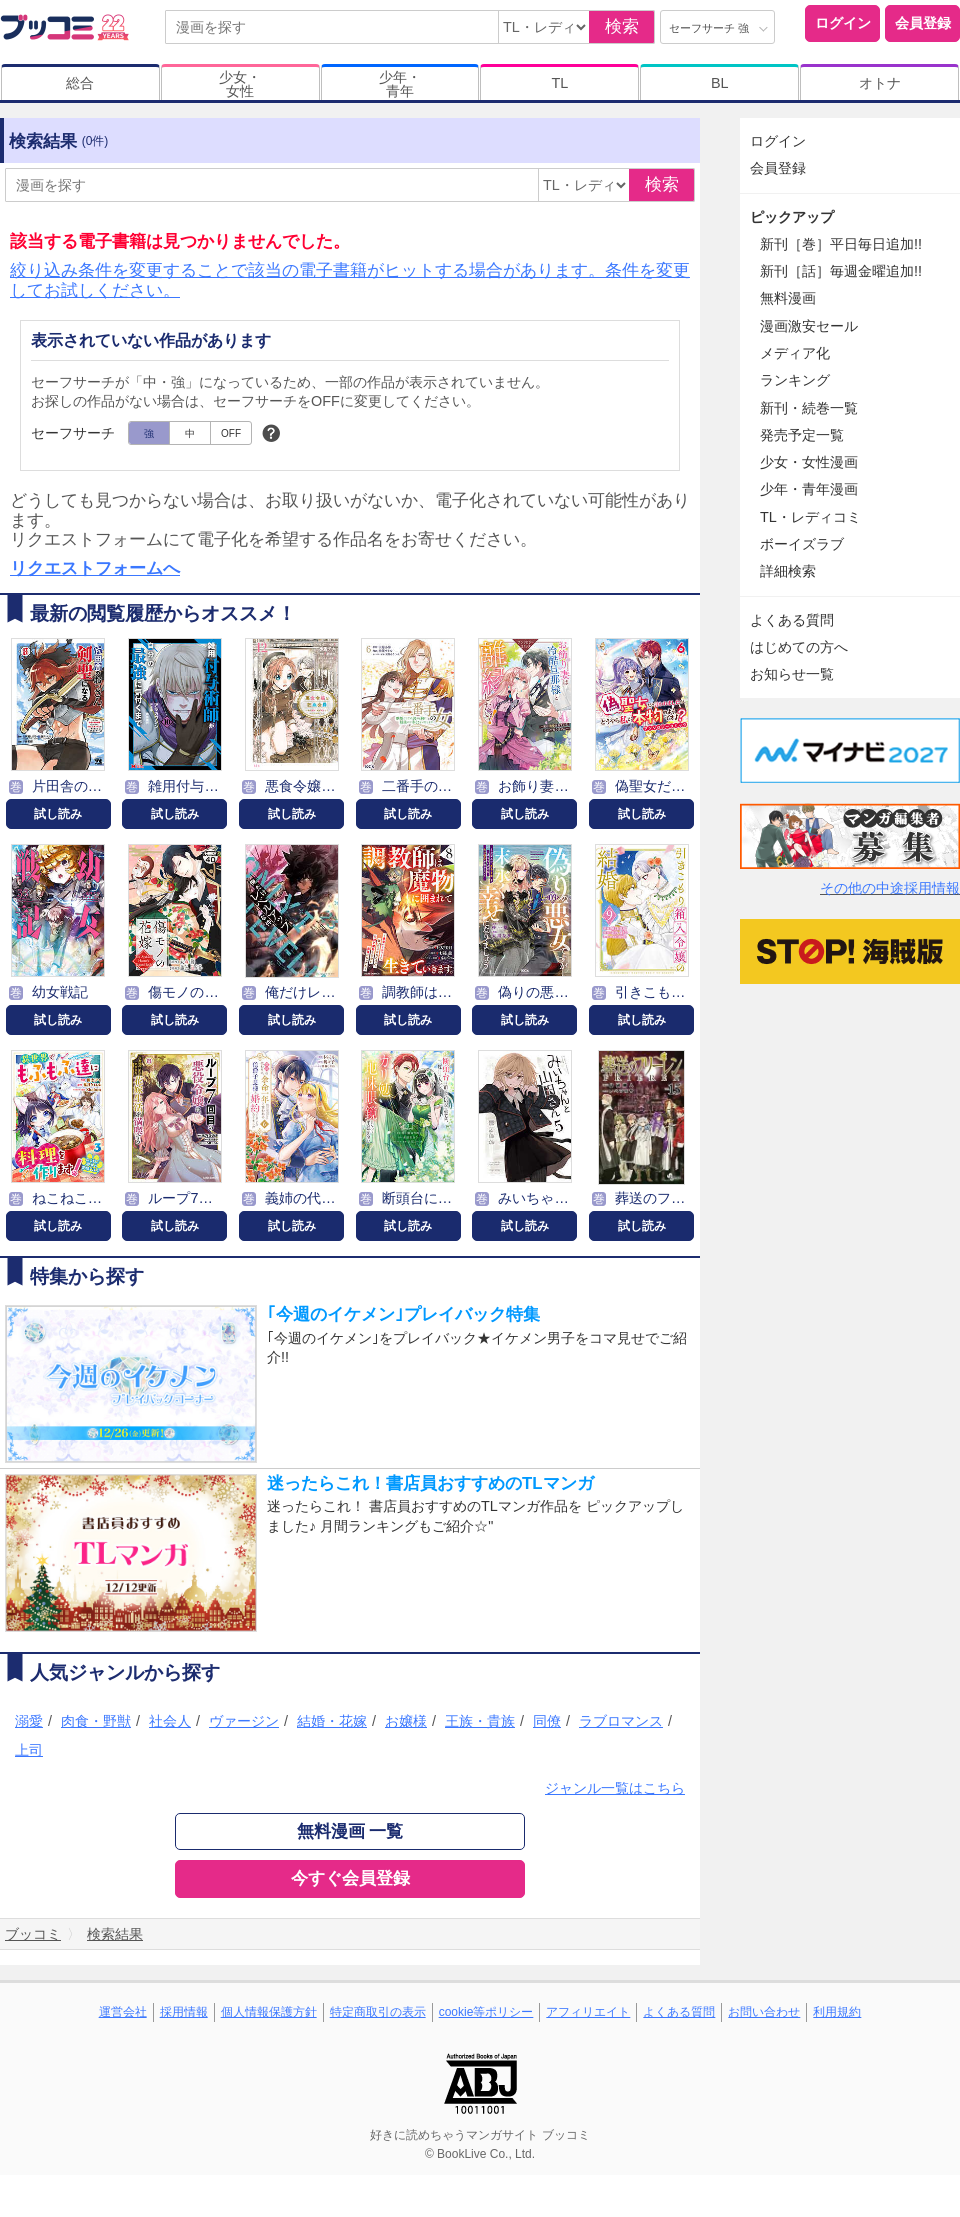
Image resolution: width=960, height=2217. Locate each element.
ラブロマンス (621, 1721)
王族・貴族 (480, 1721)
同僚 (547, 1721)
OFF (231, 433)
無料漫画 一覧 (350, 1831)
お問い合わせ (764, 2012)
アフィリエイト (588, 2012)
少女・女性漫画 (809, 462)
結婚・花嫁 (332, 1721)
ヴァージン (244, 1721)
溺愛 (29, 1721)
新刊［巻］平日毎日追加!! (841, 244)
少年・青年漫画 (809, 489)
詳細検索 (788, 571)
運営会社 (123, 2012)
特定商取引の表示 (378, 2012)
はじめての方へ (799, 647)
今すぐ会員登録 (350, 1878)
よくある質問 (792, 620)
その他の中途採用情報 (890, 888)
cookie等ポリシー (486, 2012)
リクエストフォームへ (95, 568)
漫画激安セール (809, 326)
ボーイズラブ (802, 544)
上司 (29, 1750)
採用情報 (184, 2012)
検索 (622, 26)
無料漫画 (788, 298)
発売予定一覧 (802, 435)
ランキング (795, 380)
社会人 (170, 1721)
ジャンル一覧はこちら (615, 1788)
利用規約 (837, 2012)
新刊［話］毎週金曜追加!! (841, 271)
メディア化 (795, 353)
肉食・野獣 (96, 1721)
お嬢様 (406, 1721)
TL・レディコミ (810, 517)
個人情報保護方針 (269, 2012)
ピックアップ (792, 217)
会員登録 (923, 23)
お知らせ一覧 (792, 674)
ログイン (843, 23)
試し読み (58, 814)
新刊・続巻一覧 (809, 408)
